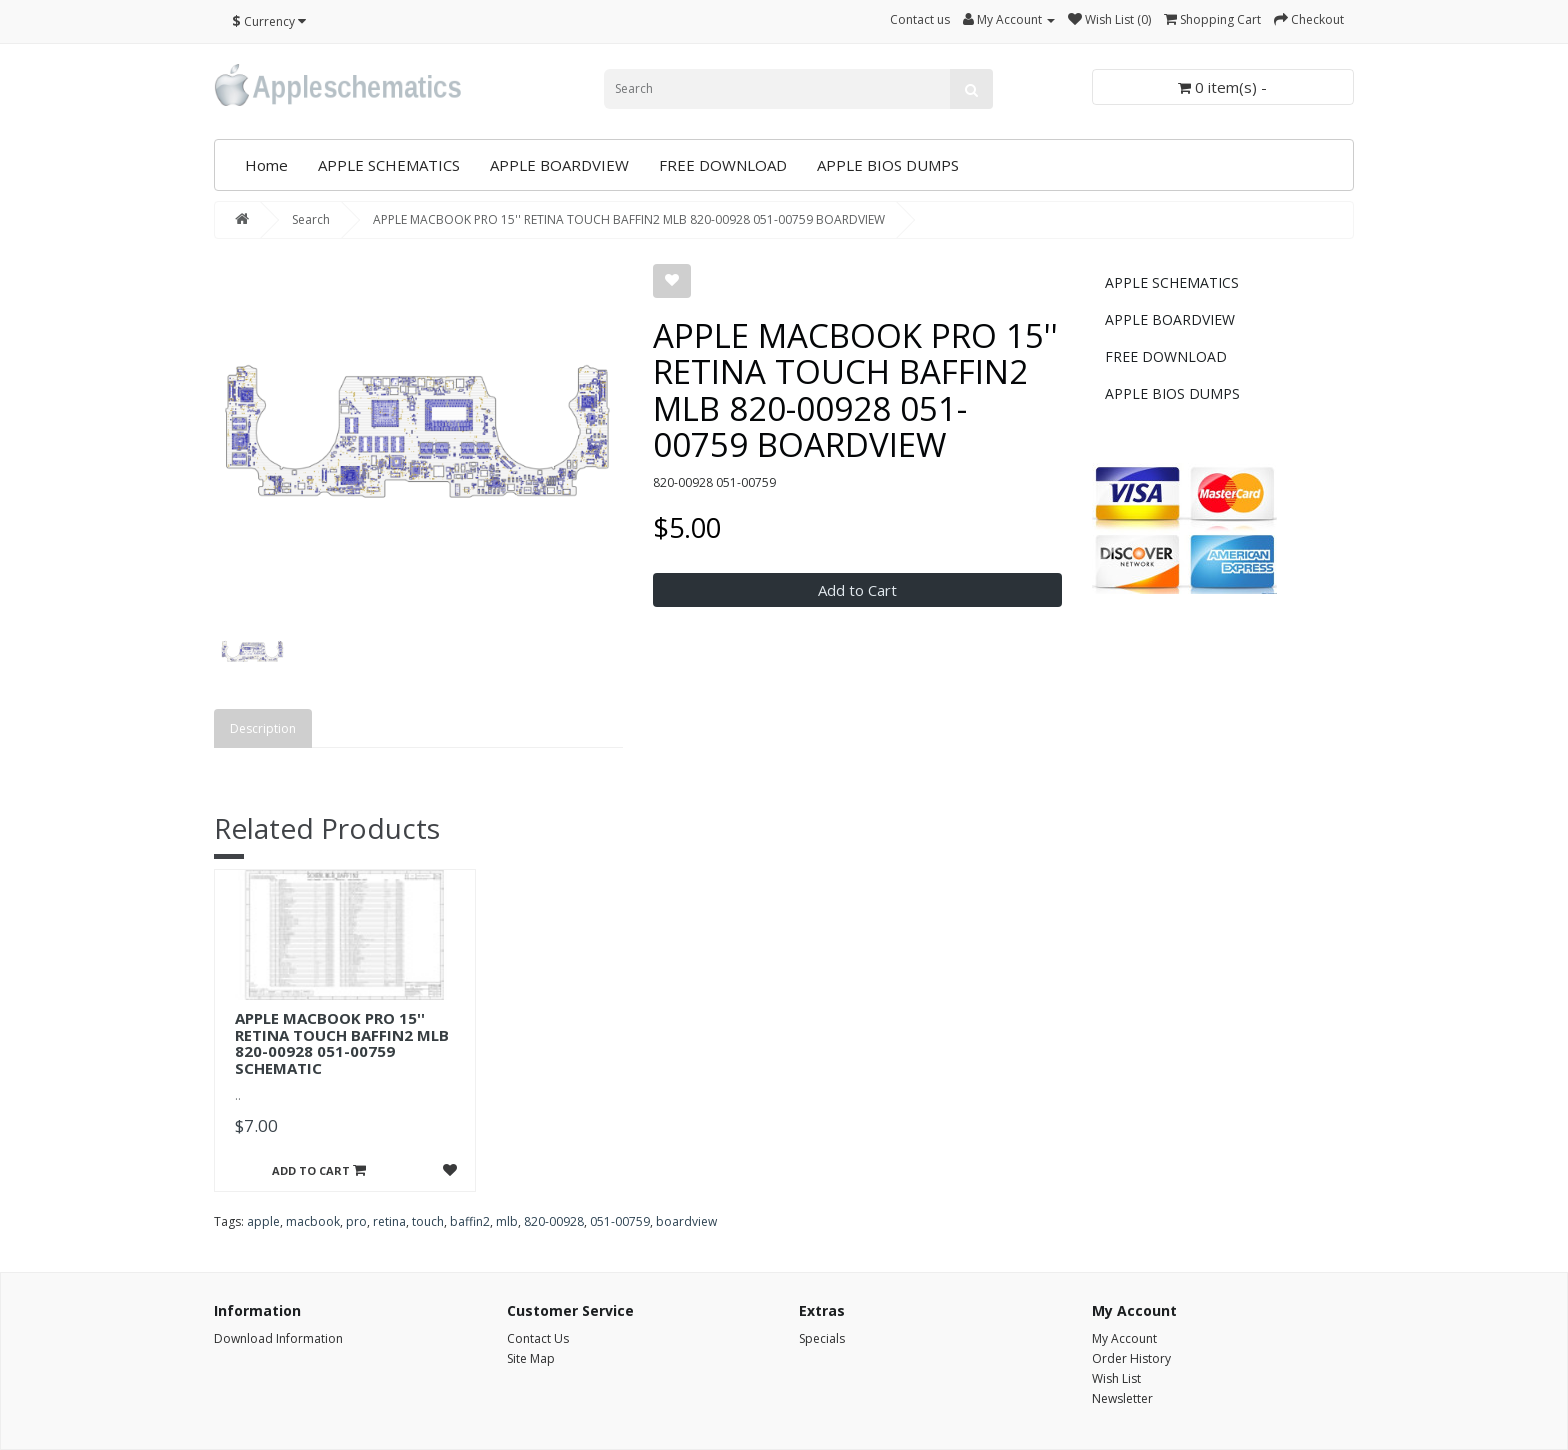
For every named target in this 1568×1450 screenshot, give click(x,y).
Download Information (278, 1338)
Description (263, 728)
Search (311, 219)
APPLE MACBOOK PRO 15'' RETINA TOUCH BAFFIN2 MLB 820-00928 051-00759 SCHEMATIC (342, 1043)
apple (263, 1221)
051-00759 (620, 1221)
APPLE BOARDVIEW (559, 165)
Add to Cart (857, 590)
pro (356, 1221)
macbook (313, 1221)
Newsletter (1122, 1398)
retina (389, 1221)
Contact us (920, 19)
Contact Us (538, 1338)
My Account (1124, 1338)
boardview (686, 1221)
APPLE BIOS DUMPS (888, 165)
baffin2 (470, 1221)
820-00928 (554, 1221)
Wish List (1116, 1378)
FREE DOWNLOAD (723, 165)
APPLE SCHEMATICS (389, 165)
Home (266, 165)
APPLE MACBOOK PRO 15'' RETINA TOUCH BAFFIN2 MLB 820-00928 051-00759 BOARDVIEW (629, 219)
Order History (1131, 1358)
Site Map (531, 1358)
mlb (507, 1221)
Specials (822, 1338)
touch (428, 1221)
